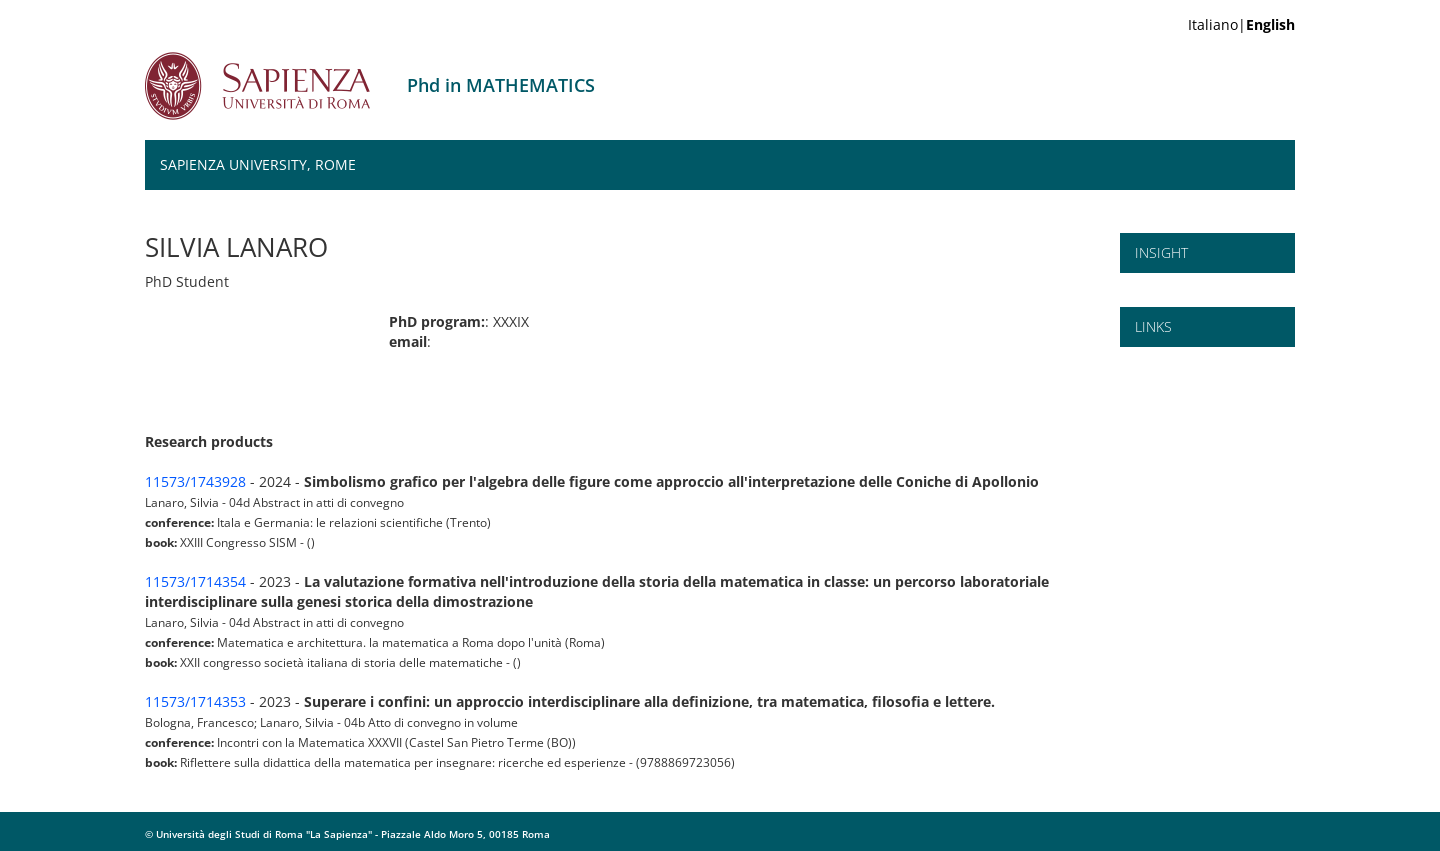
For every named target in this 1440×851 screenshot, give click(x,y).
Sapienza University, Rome (258, 164)
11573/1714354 (195, 581)
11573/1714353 (195, 701)
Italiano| (1241, 24)
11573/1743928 (195, 481)
